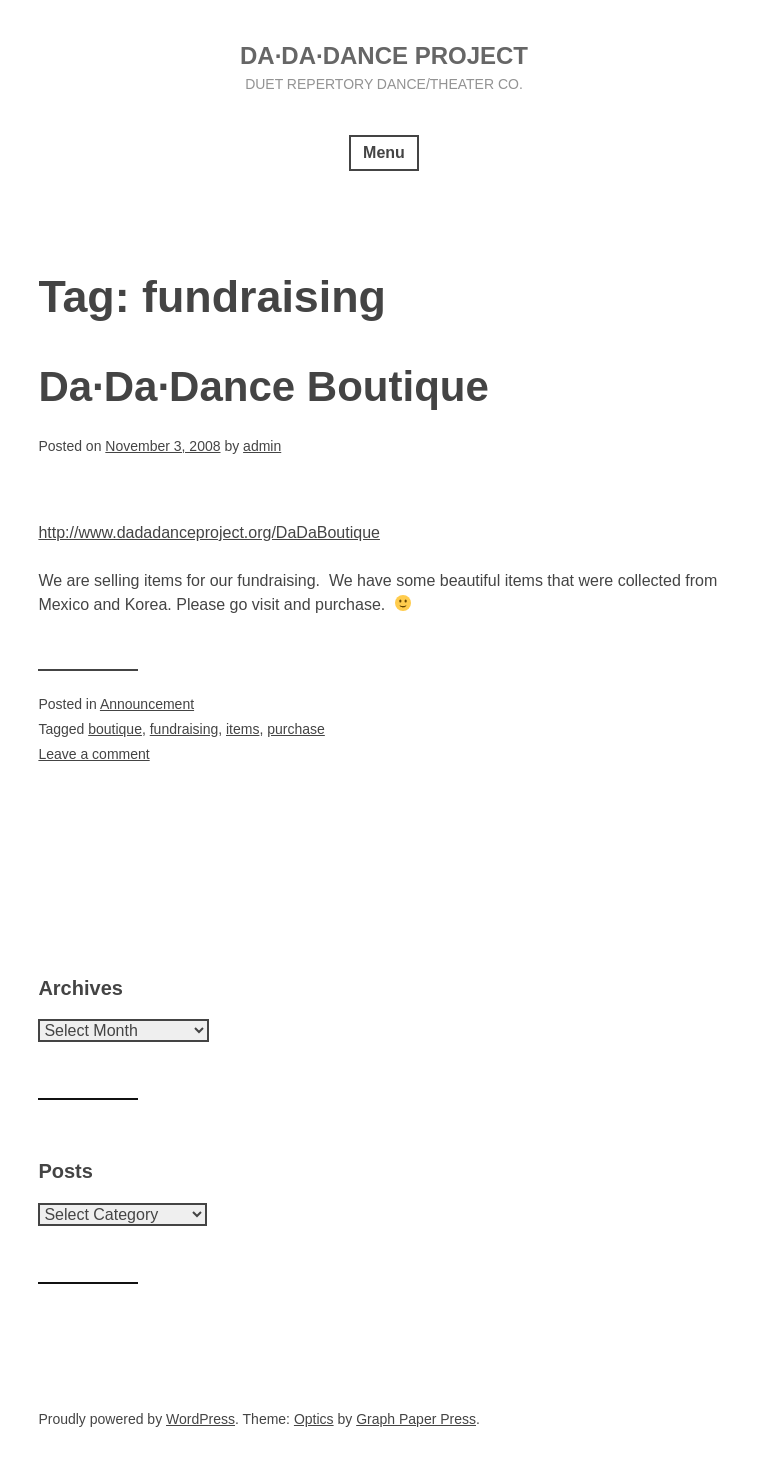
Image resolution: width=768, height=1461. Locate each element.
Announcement (147, 704)
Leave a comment (93, 754)
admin (262, 446)
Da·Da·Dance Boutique (263, 386)
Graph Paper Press (416, 1419)
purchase (296, 729)
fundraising (184, 729)
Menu (384, 152)
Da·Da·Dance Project (384, 55)
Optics (314, 1419)
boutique (115, 729)
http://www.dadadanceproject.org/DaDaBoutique (209, 532)
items (242, 729)
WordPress (200, 1419)
